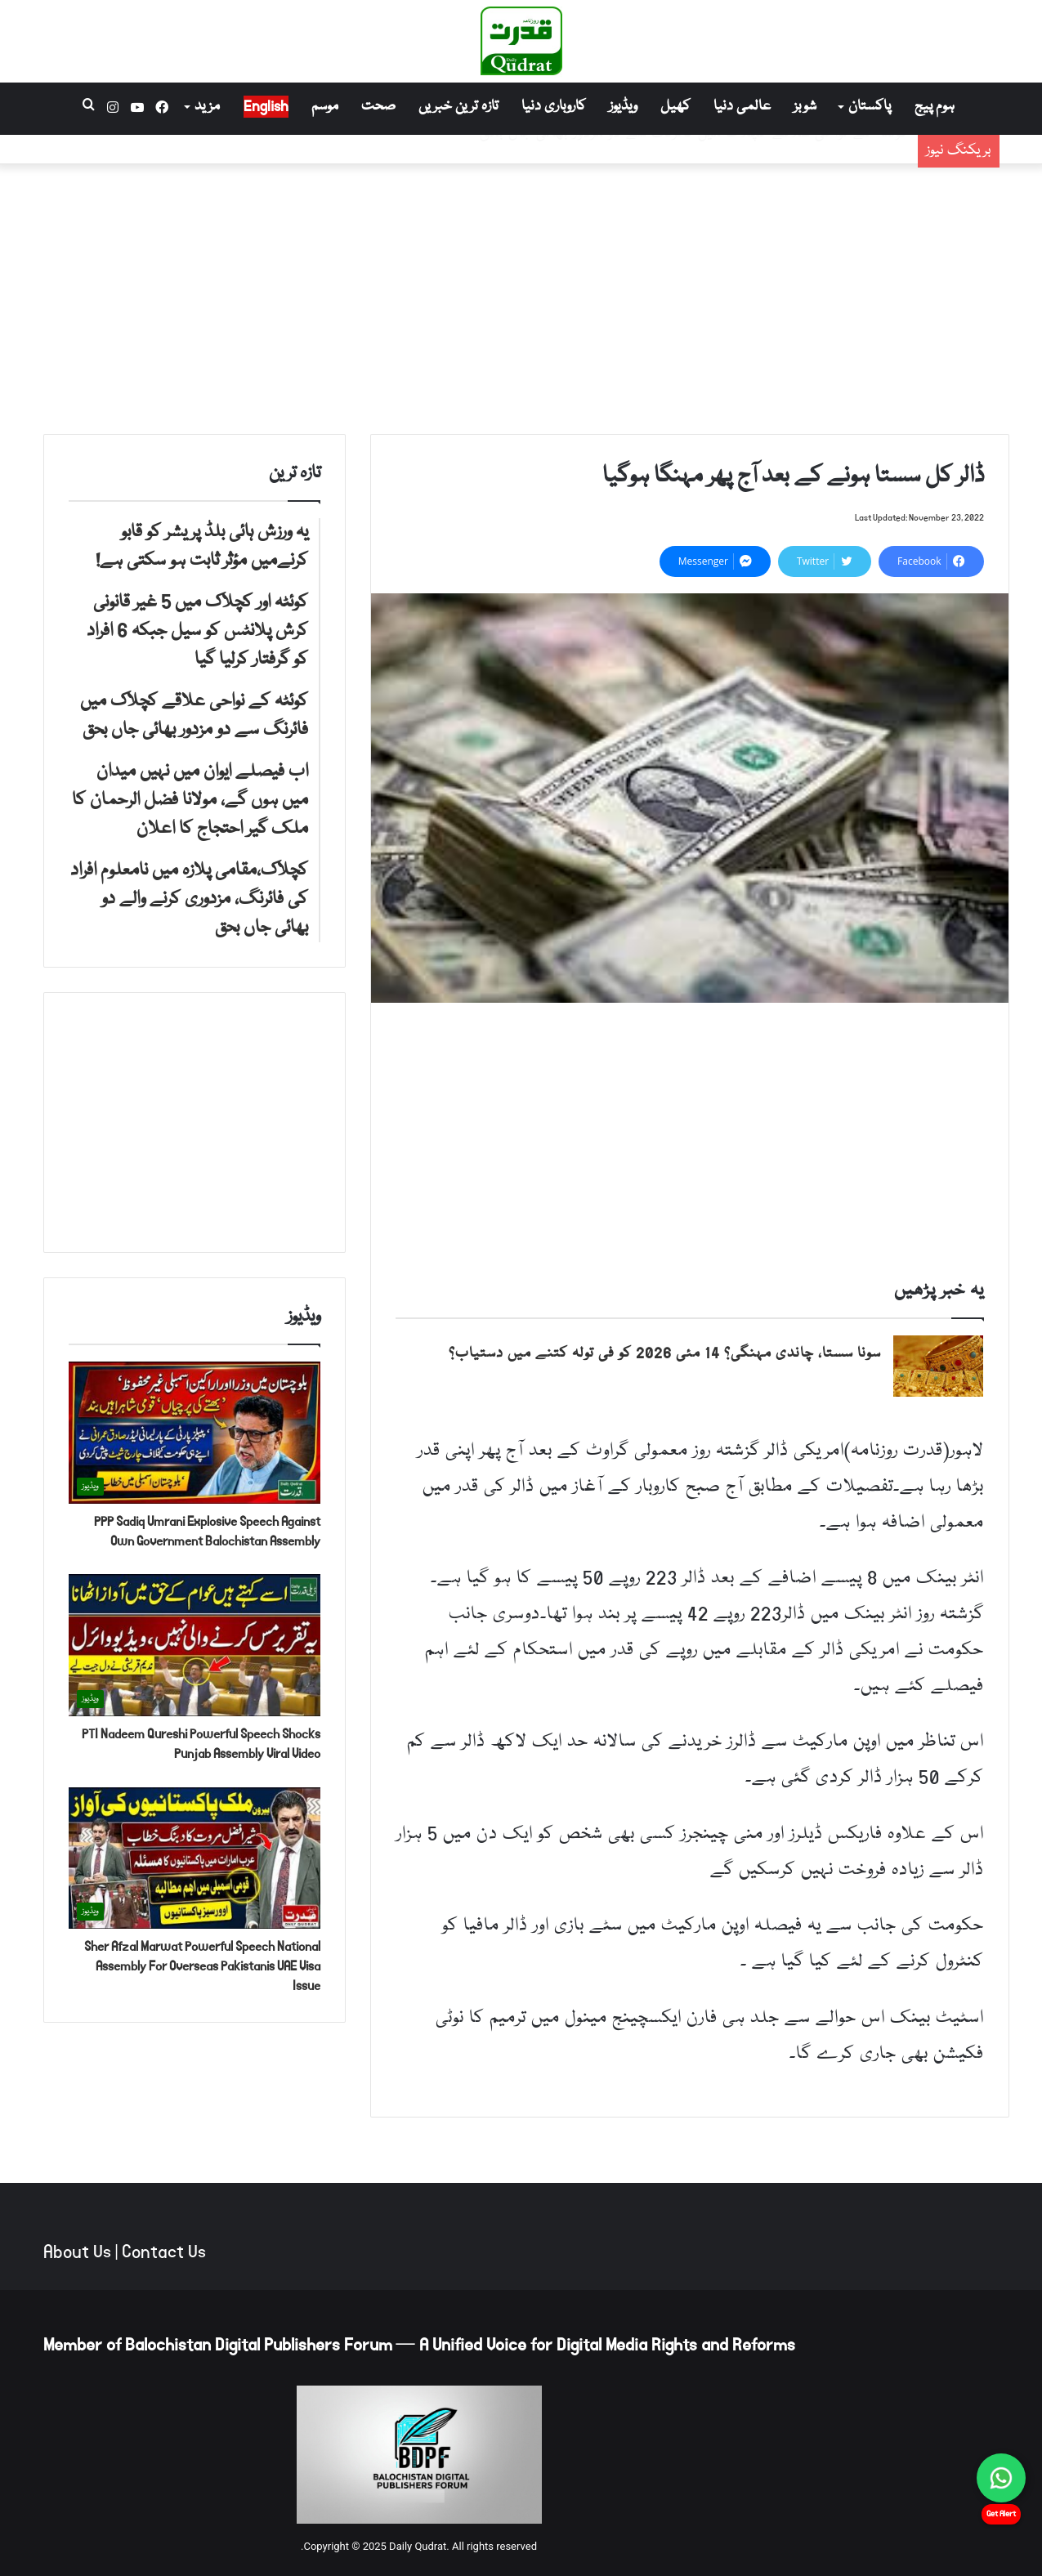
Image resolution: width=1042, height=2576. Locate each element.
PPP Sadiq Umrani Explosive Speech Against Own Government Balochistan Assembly (207, 1531)
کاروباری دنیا (553, 107)
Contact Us (164, 2252)
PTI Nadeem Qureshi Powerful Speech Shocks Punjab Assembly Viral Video (201, 1743)
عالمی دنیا (742, 107)
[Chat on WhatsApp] (1001, 2477)
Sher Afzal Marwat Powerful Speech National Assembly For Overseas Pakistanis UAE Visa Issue (202, 1966)
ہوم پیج (935, 107)
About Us (77, 2252)
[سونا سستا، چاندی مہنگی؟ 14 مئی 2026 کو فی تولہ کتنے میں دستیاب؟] (938, 1366)
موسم (324, 107)
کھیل (675, 107)
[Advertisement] (521, 295)
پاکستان (869, 107)
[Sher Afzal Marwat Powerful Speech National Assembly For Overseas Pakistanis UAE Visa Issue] (194, 1858)
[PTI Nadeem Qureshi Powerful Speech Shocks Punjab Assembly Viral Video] (194, 1645)
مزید (207, 107)
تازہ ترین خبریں (458, 107)
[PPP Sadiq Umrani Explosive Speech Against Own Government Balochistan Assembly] (194, 1433)
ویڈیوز (623, 107)
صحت (378, 107)
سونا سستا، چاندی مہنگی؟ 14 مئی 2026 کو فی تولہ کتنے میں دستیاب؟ (665, 1354)
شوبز (805, 107)
